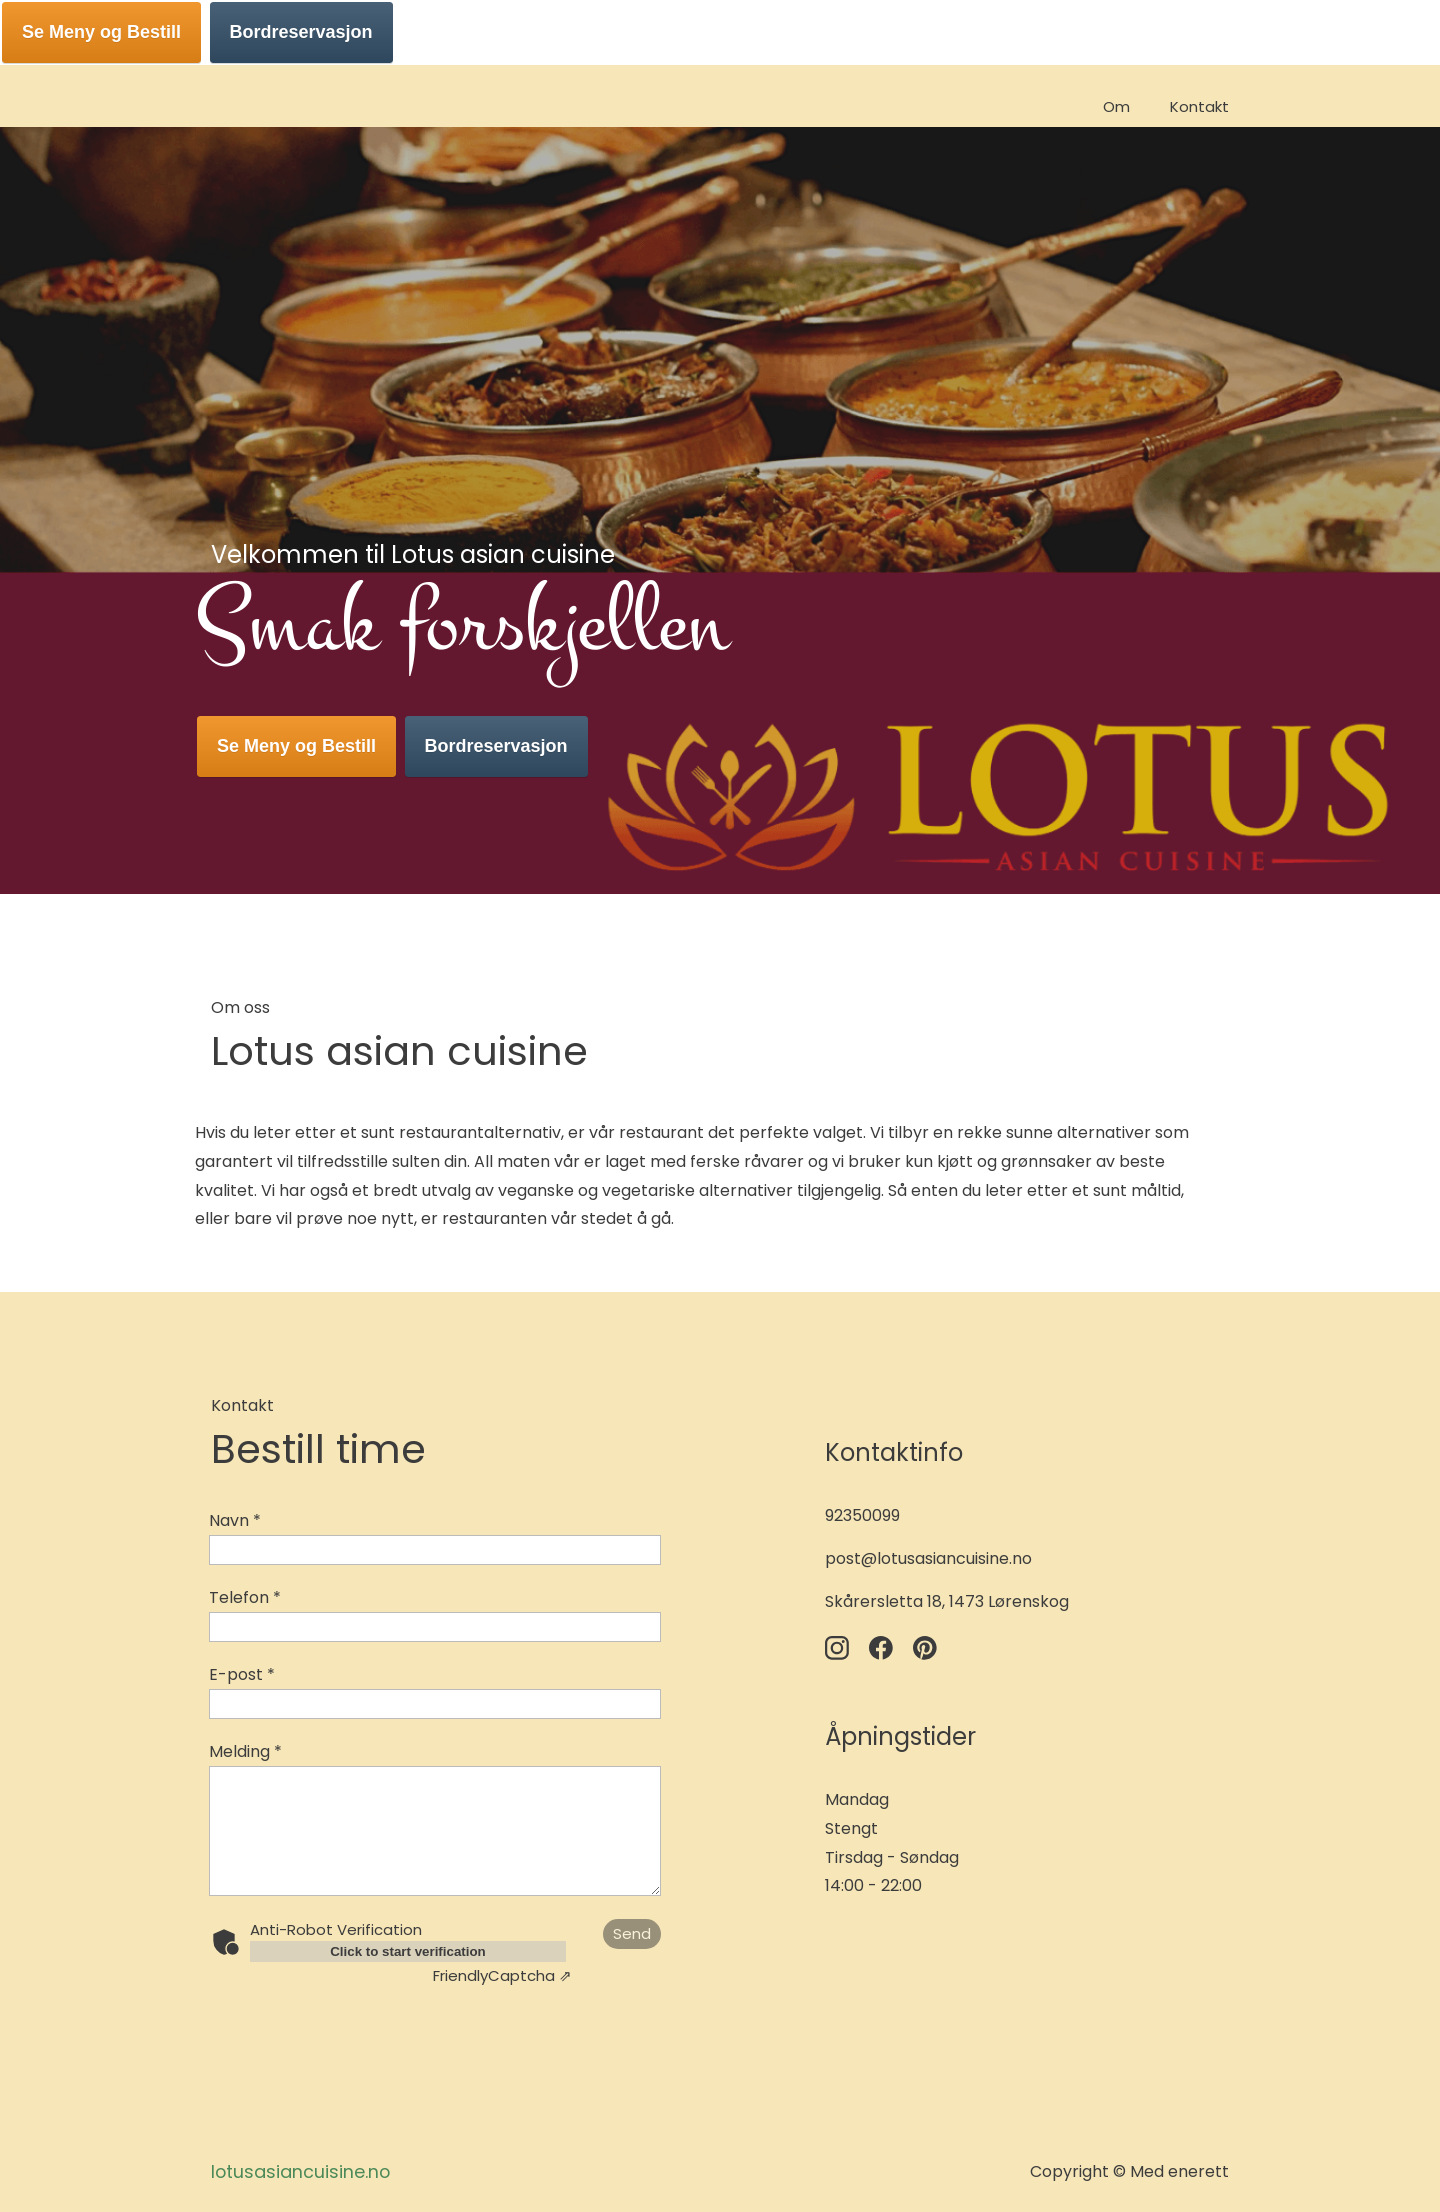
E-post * (242, 1674)
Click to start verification (408, 1951)
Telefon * (245, 1597)
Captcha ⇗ (502, 1975)
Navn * (235, 1520)
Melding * (245, 1751)
